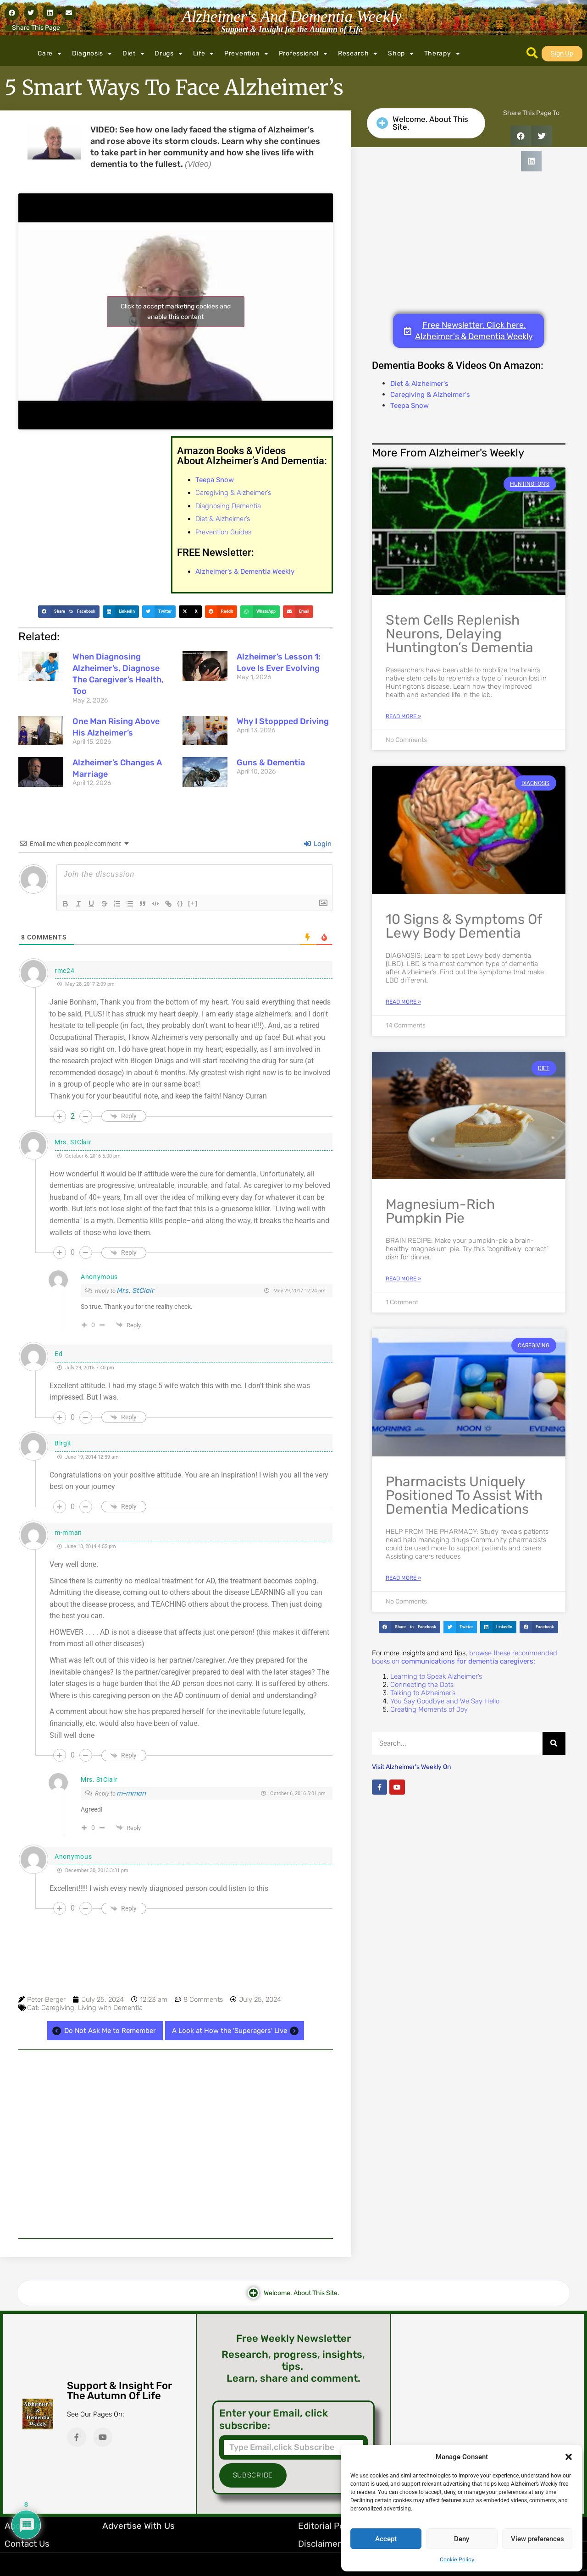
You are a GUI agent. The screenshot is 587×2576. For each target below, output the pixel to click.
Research (358, 53)
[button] (568, 2456)
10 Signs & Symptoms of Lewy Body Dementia (464, 926)
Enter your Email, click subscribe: (273, 2419)
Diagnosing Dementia (228, 506)
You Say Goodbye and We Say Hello (444, 1701)
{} (180, 903)
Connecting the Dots (422, 1685)
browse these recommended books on (464, 1657)
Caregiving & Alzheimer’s (233, 493)
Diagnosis (92, 53)
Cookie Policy (457, 2559)
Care (50, 53)
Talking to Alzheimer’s (422, 1693)
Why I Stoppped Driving (283, 721)
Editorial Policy (328, 2526)
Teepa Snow (409, 405)
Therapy (442, 53)
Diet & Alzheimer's (419, 383)
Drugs (169, 53)
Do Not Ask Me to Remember (103, 2030)
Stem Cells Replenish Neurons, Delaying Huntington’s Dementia (459, 634)
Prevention (246, 53)
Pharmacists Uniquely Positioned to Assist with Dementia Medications (464, 1495)
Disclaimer (319, 2543)
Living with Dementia (110, 2008)
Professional (303, 53)
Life (204, 53)
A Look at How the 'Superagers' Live (237, 2030)
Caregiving (57, 2008)
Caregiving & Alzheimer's (430, 394)
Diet (133, 53)
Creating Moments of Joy (429, 1709)
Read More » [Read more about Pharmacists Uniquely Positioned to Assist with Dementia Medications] (403, 1578)
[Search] (554, 1743)
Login (318, 844)
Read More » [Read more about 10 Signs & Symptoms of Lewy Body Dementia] (403, 1002)
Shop (401, 53)
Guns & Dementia (271, 763)
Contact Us (27, 2543)
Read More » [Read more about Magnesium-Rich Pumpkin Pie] (403, 1278)
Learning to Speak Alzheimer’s (436, 1676)
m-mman (131, 1793)
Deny (461, 2539)
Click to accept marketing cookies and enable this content (176, 311)
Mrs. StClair (136, 1290)
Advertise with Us (138, 2526)
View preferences (537, 2539)
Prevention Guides (223, 532)
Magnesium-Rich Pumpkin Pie (440, 1211)
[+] (193, 903)
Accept (386, 2539)
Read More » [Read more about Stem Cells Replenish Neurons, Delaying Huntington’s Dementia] (403, 716)
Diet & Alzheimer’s (222, 519)
